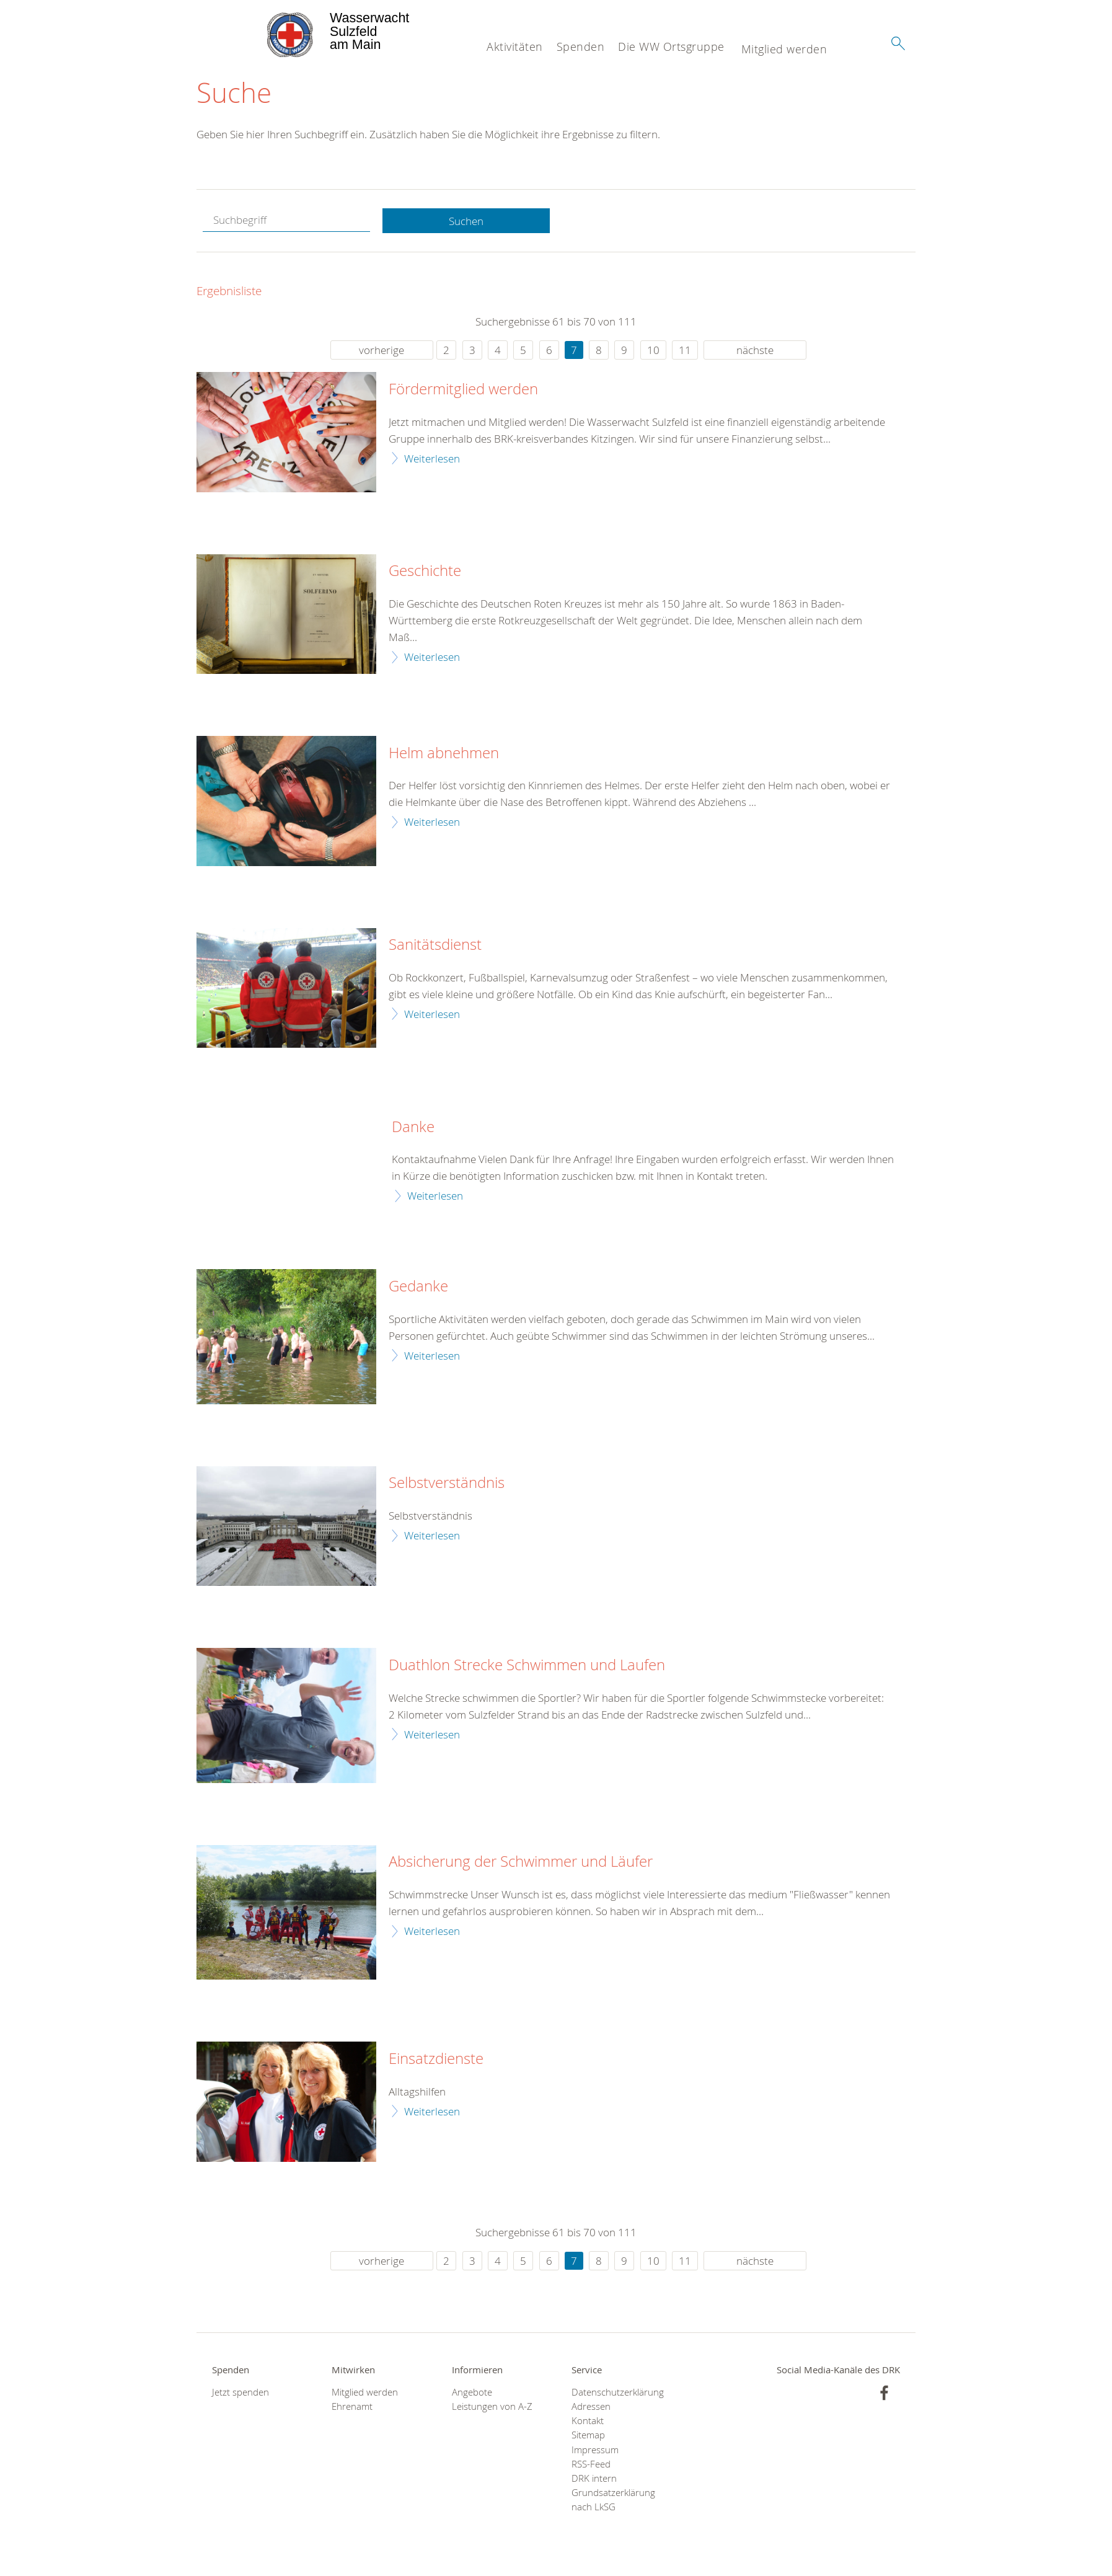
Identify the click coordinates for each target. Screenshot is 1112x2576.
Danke (413, 1127)
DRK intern (594, 2479)
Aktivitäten (515, 46)
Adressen (591, 2407)
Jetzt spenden (240, 2392)
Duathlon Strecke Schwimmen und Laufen (527, 1666)
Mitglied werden (784, 49)
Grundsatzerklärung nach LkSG (613, 2500)
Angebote (472, 2392)
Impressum (595, 2450)
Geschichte (425, 571)
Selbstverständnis (447, 1483)
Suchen (466, 221)
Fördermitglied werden (463, 390)
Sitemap (588, 2435)
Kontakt (587, 2421)
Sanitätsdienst (435, 945)
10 (653, 350)
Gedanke (418, 1287)
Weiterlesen (432, 458)
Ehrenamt (352, 2407)
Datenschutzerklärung (615, 2392)
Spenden (581, 46)
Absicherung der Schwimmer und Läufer (521, 1862)
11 (685, 350)
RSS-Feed (591, 2464)
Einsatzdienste (436, 2059)
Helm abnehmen (444, 753)
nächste (755, 350)
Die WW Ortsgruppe (671, 46)
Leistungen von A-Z (492, 2407)
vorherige (381, 350)
